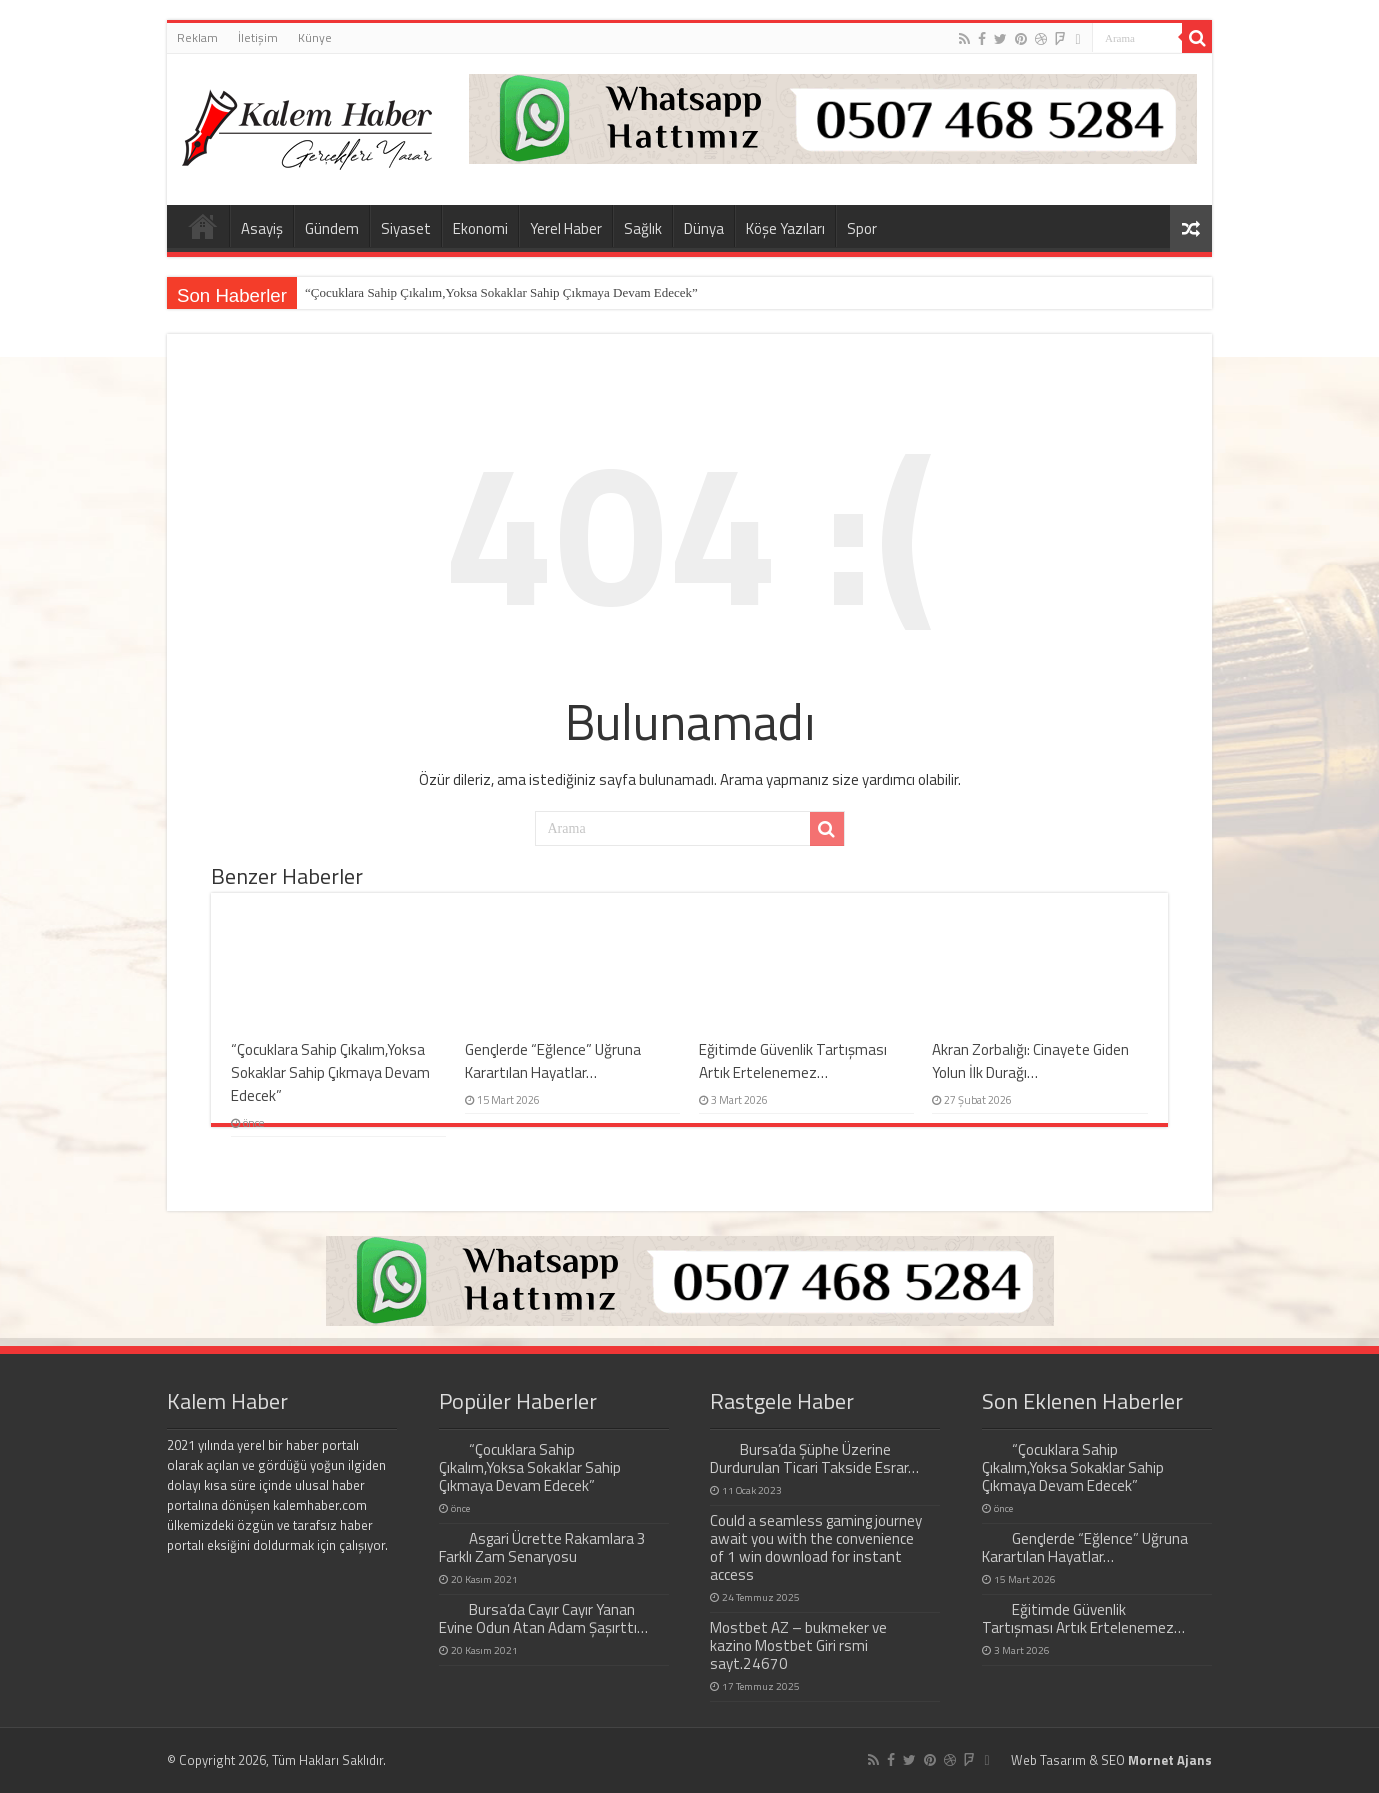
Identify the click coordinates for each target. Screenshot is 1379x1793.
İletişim (258, 37)
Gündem (332, 228)
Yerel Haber (566, 228)
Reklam (197, 37)
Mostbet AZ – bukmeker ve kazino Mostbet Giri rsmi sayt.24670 (798, 1645)
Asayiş (262, 228)
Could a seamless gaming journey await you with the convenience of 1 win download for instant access (816, 1547)
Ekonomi (480, 228)
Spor (862, 228)
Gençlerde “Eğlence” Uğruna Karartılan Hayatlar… (553, 1061)
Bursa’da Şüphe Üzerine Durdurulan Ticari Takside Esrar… (814, 1458)
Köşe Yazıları (785, 228)
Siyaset (406, 228)
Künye (315, 37)
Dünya (704, 228)
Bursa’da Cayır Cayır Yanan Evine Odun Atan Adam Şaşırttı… (543, 1618)
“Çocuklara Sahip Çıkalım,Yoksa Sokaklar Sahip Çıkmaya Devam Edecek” (501, 292)
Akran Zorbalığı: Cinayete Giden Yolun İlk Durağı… (1030, 1061)
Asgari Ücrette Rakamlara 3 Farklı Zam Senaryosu (542, 1547)
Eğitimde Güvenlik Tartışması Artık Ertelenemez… (793, 1061)
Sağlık (643, 228)
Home (203, 226)
